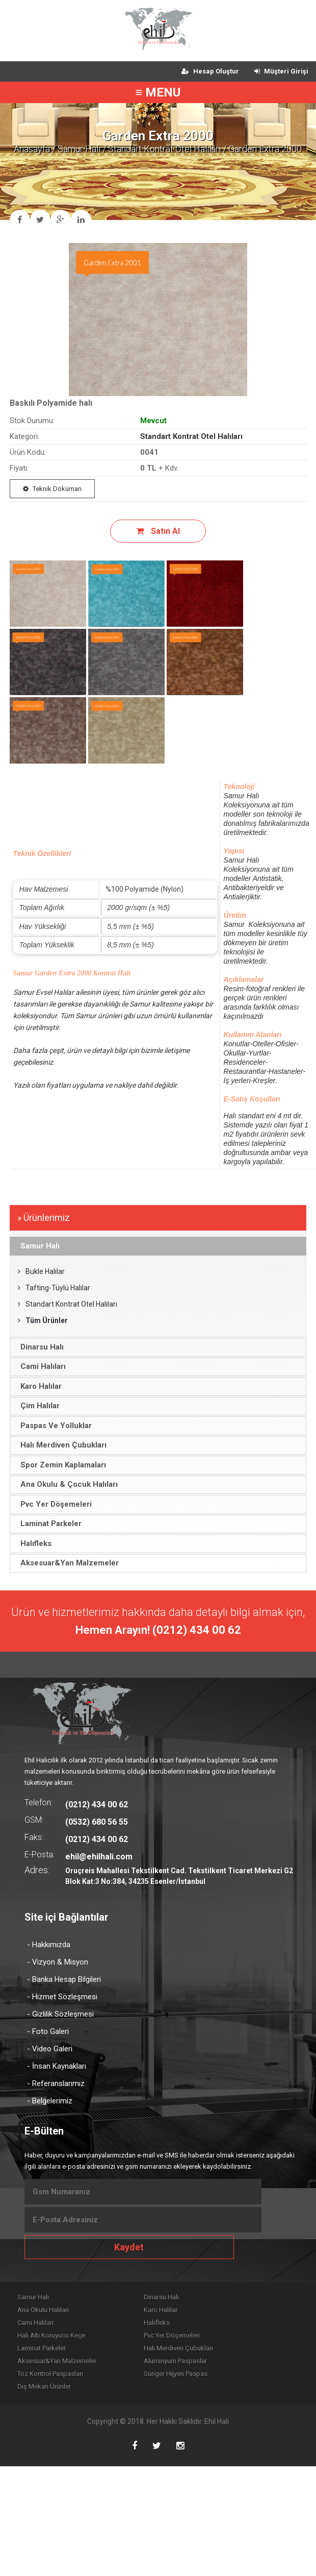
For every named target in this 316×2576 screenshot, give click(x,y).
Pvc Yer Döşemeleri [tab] (53, 1504)
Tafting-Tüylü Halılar (54, 1288)
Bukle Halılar (41, 1271)
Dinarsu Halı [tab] (39, 1347)
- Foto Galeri (48, 2031)
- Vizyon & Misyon (57, 1962)
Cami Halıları (35, 2322)
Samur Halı (79, 148)
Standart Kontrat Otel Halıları (164, 148)
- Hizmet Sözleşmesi (62, 1996)
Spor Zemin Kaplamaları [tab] (60, 1464)
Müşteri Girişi (281, 71)
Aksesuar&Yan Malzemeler (56, 2361)
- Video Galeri (49, 2048)
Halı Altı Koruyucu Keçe (51, 2335)
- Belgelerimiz (49, 2100)
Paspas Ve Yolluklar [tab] (53, 1425)
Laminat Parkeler (41, 2348)
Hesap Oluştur (210, 71)
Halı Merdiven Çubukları (178, 2348)
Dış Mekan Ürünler (44, 2386)
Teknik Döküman (52, 489)
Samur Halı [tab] (37, 1245)
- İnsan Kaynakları (56, 2066)
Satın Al (158, 531)
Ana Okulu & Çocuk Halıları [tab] (66, 1484)
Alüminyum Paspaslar (175, 2361)
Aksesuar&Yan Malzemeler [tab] (66, 1562)
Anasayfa (32, 148)
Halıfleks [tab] (32, 1543)
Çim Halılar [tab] (37, 1405)
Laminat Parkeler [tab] (48, 1523)
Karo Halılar (160, 2310)
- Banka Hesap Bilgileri (64, 1979)
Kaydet (129, 2247)
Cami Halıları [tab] (40, 1366)
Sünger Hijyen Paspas (175, 2373)
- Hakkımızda (48, 1944)
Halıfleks (157, 2322)
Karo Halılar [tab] (38, 1386)
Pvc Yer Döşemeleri (172, 2335)
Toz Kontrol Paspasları (50, 2373)
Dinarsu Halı (161, 2297)
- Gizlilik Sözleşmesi (60, 2014)
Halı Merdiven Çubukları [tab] (60, 1445)
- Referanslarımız (56, 2083)
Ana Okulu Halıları (43, 2310)
